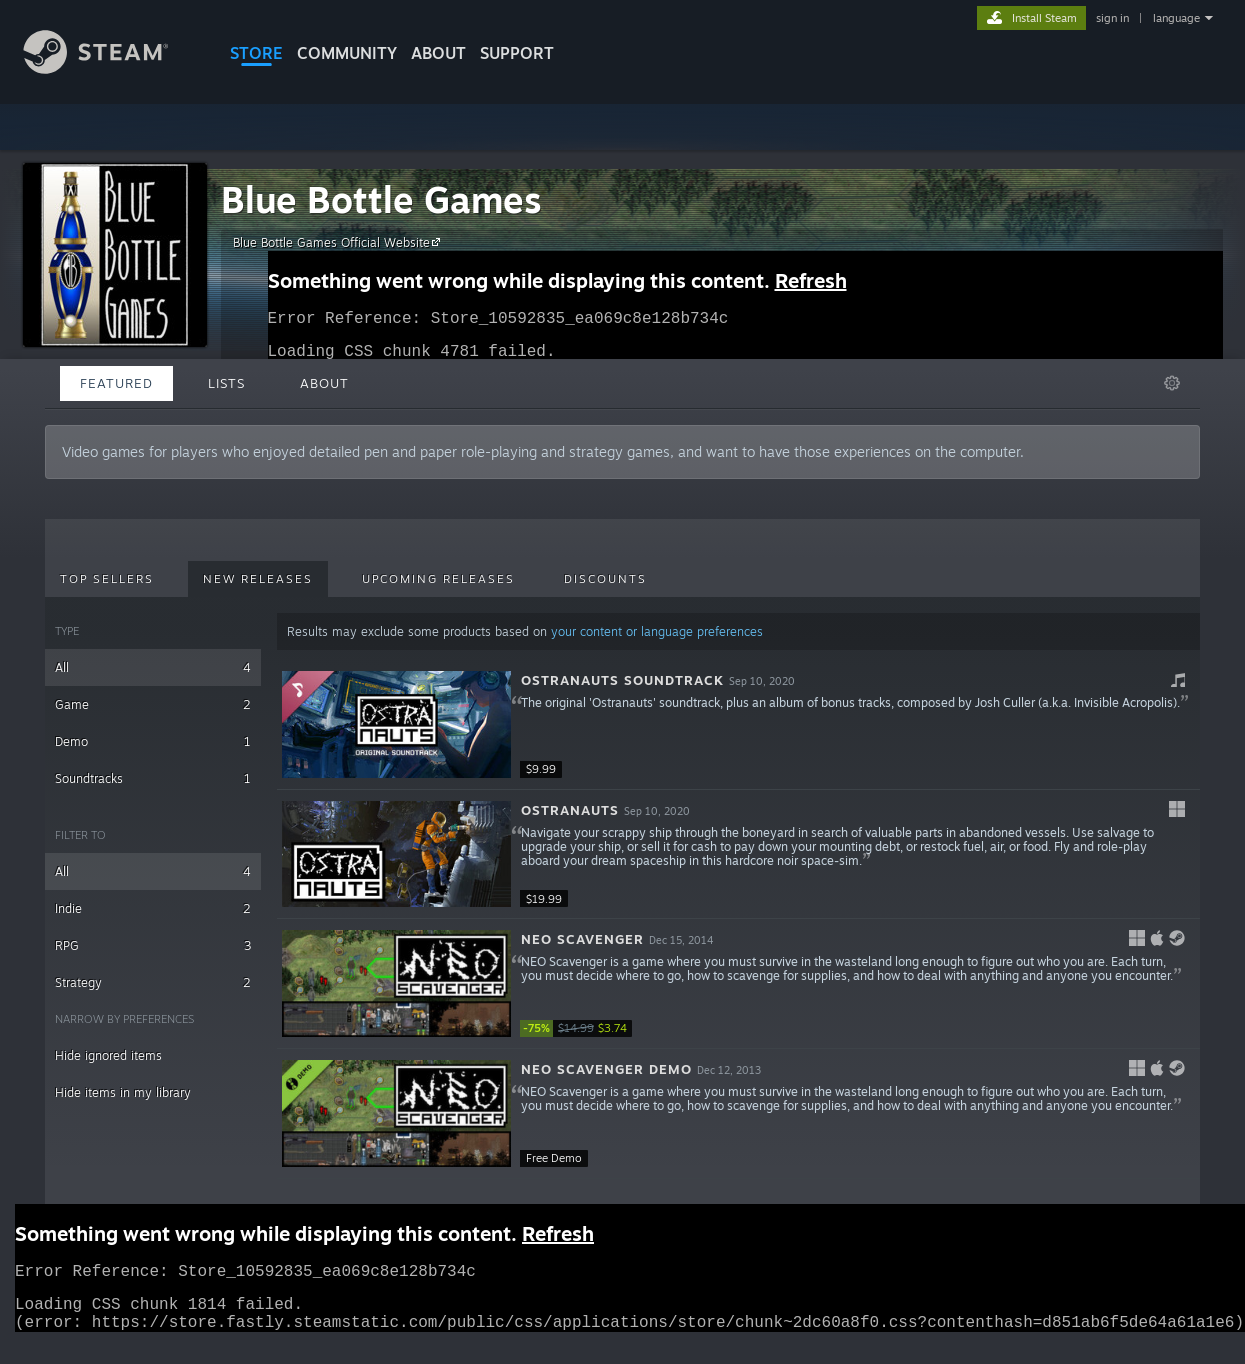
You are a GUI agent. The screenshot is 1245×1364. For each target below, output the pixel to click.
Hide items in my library (123, 1092)
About (438, 53)
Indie (153, 908)
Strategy (153, 982)
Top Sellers (107, 579)
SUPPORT (517, 53)
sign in (1112, 18)
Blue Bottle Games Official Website (339, 242)
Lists (226, 383)
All (153, 667)
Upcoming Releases (438, 579)
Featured (116, 383)
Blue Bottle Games (381, 199)
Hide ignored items (108, 1055)
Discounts (605, 579)
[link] (580, 1028)
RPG (153, 945)
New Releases (258, 579)
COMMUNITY (347, 53)
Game (153, 704)
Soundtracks (153, 778)
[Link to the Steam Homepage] (111, 68)
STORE (256, 53)
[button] (738, 725)
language (1176, 18)
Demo (153, 741)
